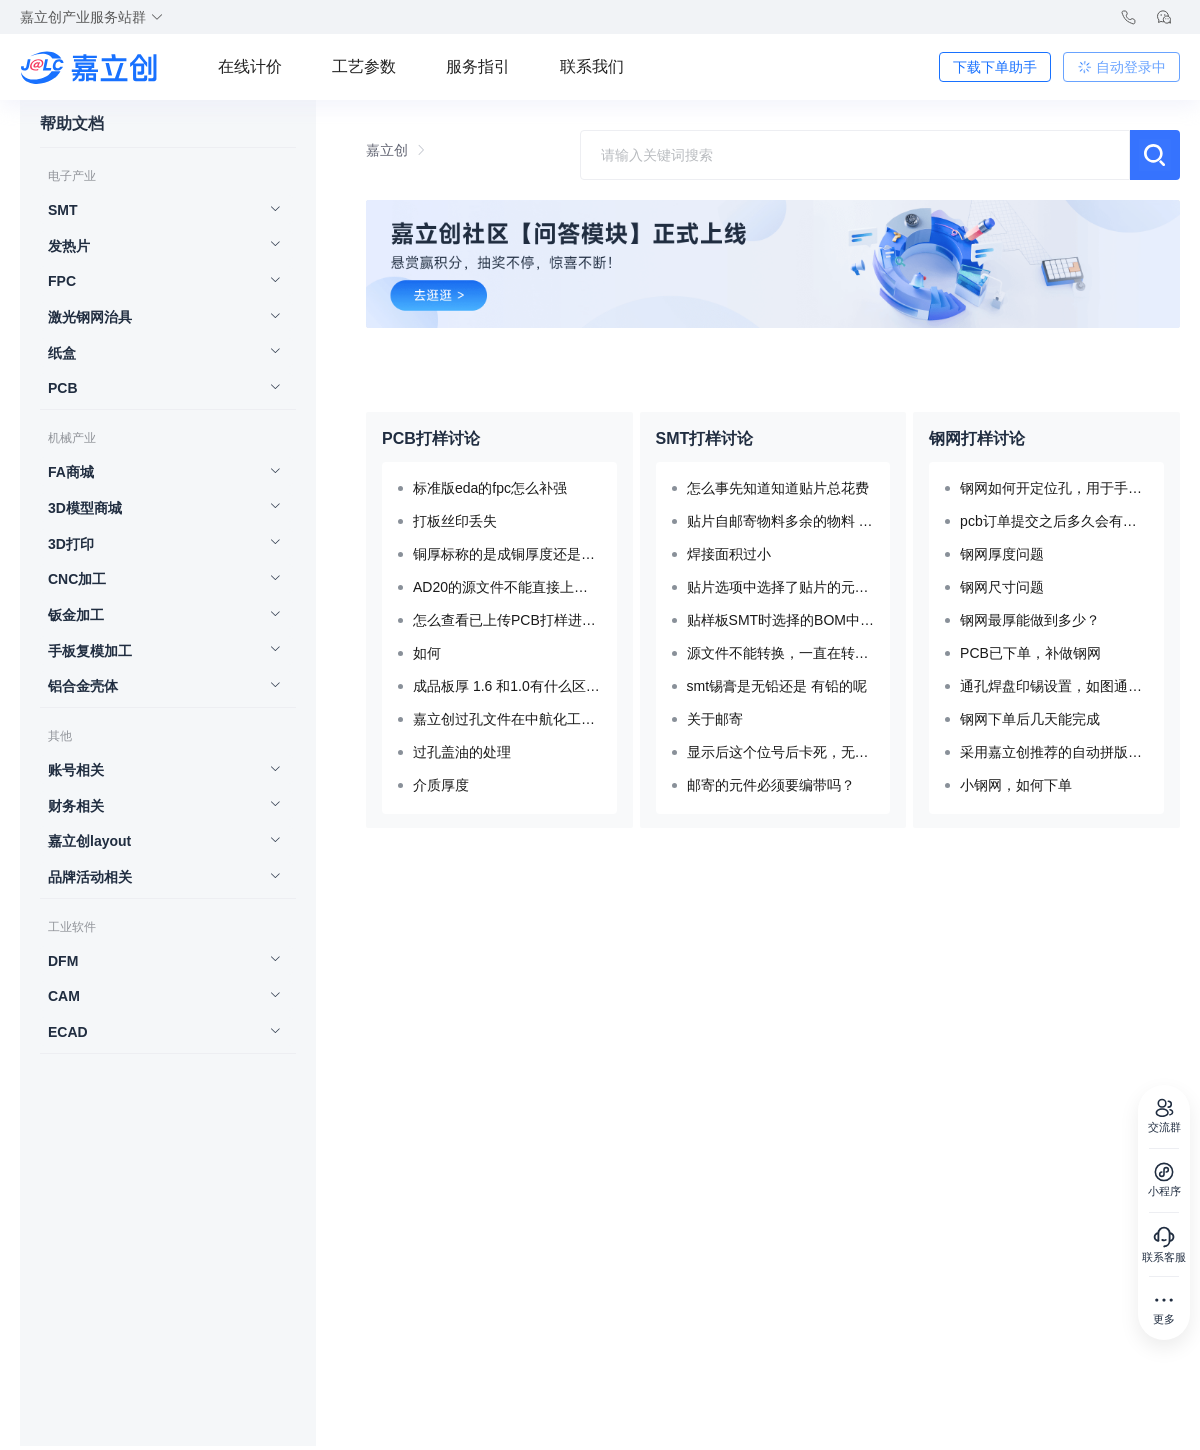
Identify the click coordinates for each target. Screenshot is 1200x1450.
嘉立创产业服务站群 (92, 17)
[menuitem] (158, 212)
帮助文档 (72, 124)
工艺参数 (364, 66)
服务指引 (478, 66)
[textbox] (855, 155)
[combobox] (855, 155)
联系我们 (592, 66)
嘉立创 (387, 150)
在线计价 (250, 66)
